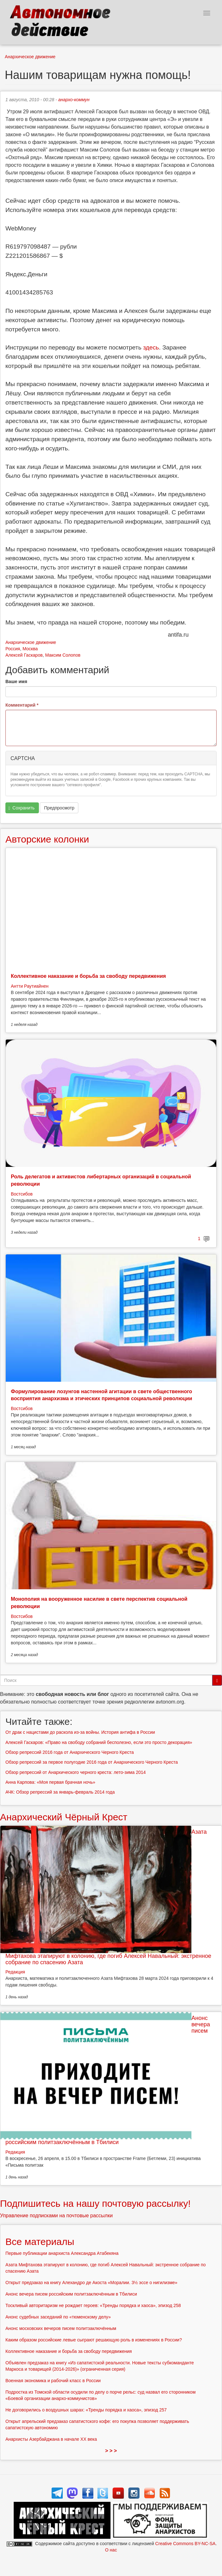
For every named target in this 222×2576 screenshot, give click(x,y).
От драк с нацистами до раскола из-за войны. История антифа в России (80, 1732)
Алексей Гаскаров (24, 655)
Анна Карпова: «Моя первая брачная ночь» (50, 1782)
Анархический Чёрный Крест (63, 1817)
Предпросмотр (59, 807)
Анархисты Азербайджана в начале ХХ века (51, 2439)
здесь (151, 347)
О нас (111, 2549)
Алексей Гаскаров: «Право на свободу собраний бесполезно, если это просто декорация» (98, 1742)
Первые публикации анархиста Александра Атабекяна (61, 2253)
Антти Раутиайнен (29, 986)
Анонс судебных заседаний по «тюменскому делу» (58, 2316)
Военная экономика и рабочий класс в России (53, 2380)
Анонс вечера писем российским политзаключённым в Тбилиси (71, 2294)
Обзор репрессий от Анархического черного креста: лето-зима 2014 (75, 1772)
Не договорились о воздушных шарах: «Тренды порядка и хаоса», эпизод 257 (86, 2409)
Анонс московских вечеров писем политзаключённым (60, 2328)
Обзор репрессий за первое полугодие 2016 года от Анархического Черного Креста (91, 1762)
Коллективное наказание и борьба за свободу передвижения (88, 976)
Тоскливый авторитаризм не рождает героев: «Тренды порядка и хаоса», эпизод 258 (93, 2305)
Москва (30, 648)
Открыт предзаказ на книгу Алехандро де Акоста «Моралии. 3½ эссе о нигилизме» (91, 2282)
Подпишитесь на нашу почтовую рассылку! (95, 2203)
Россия (12, 648)
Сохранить (22, 808)
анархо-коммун (74, 99)
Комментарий (22, 705)
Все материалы (39, 2241)
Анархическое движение (30, 56)
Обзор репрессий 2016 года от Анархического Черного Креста (69, 1752)
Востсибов (21, 1193)
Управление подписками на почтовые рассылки (56, 2215)
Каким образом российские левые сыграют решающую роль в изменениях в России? (93, 2339)
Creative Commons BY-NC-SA (185, 2543)
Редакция (15, 1971)
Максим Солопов (63, 655)
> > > (111, 2450)
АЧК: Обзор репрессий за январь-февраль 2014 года (60, 1792)
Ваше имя (16, 681)
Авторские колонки (47, 839)
